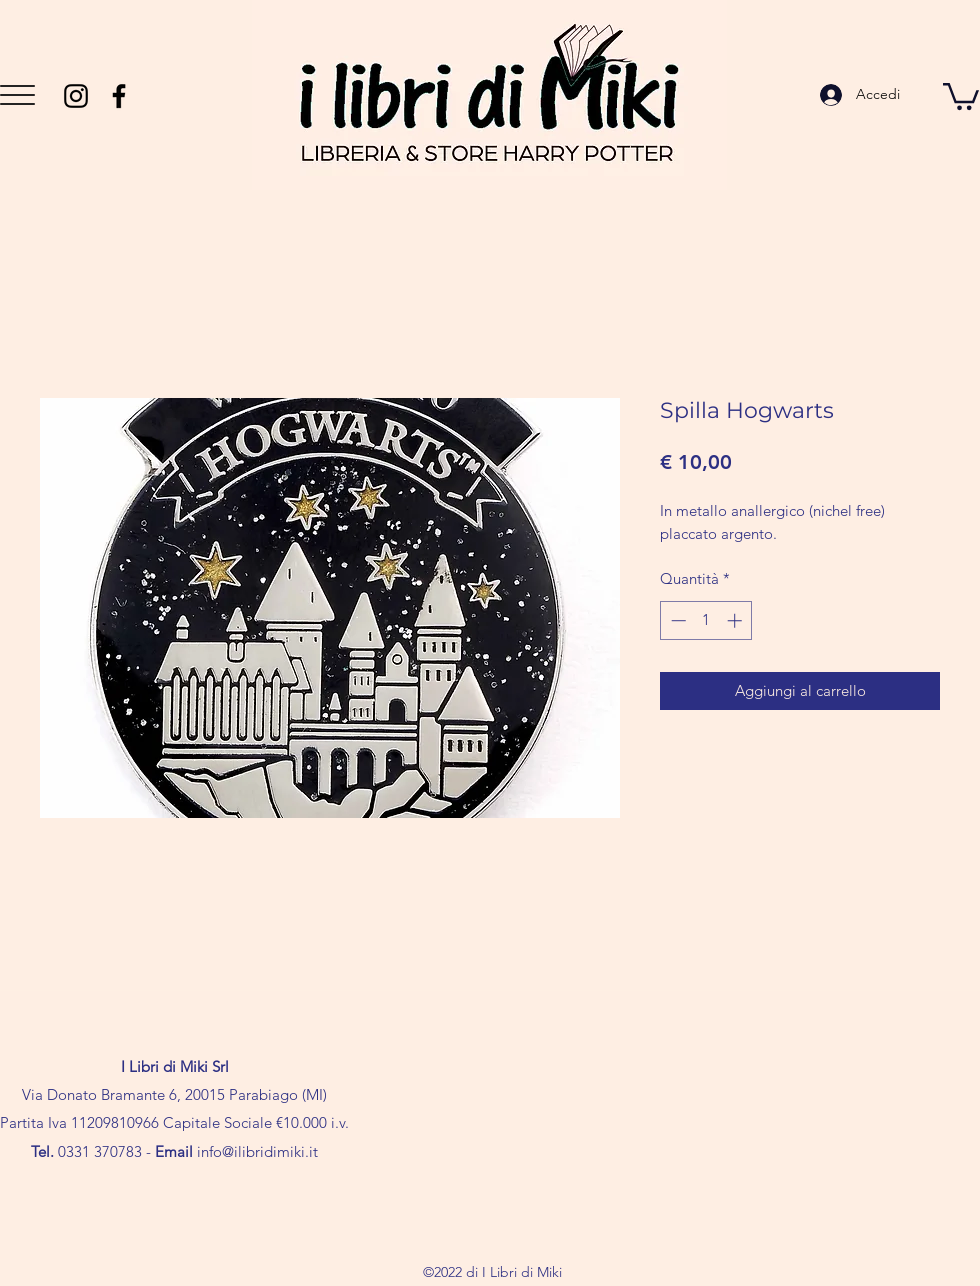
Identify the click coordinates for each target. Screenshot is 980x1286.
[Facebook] (119, 96)
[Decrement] (676, 620)
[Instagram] (76, 96)
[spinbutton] (706, 620)
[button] (17, 95)
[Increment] (736, 620)
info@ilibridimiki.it (257, 1151)
